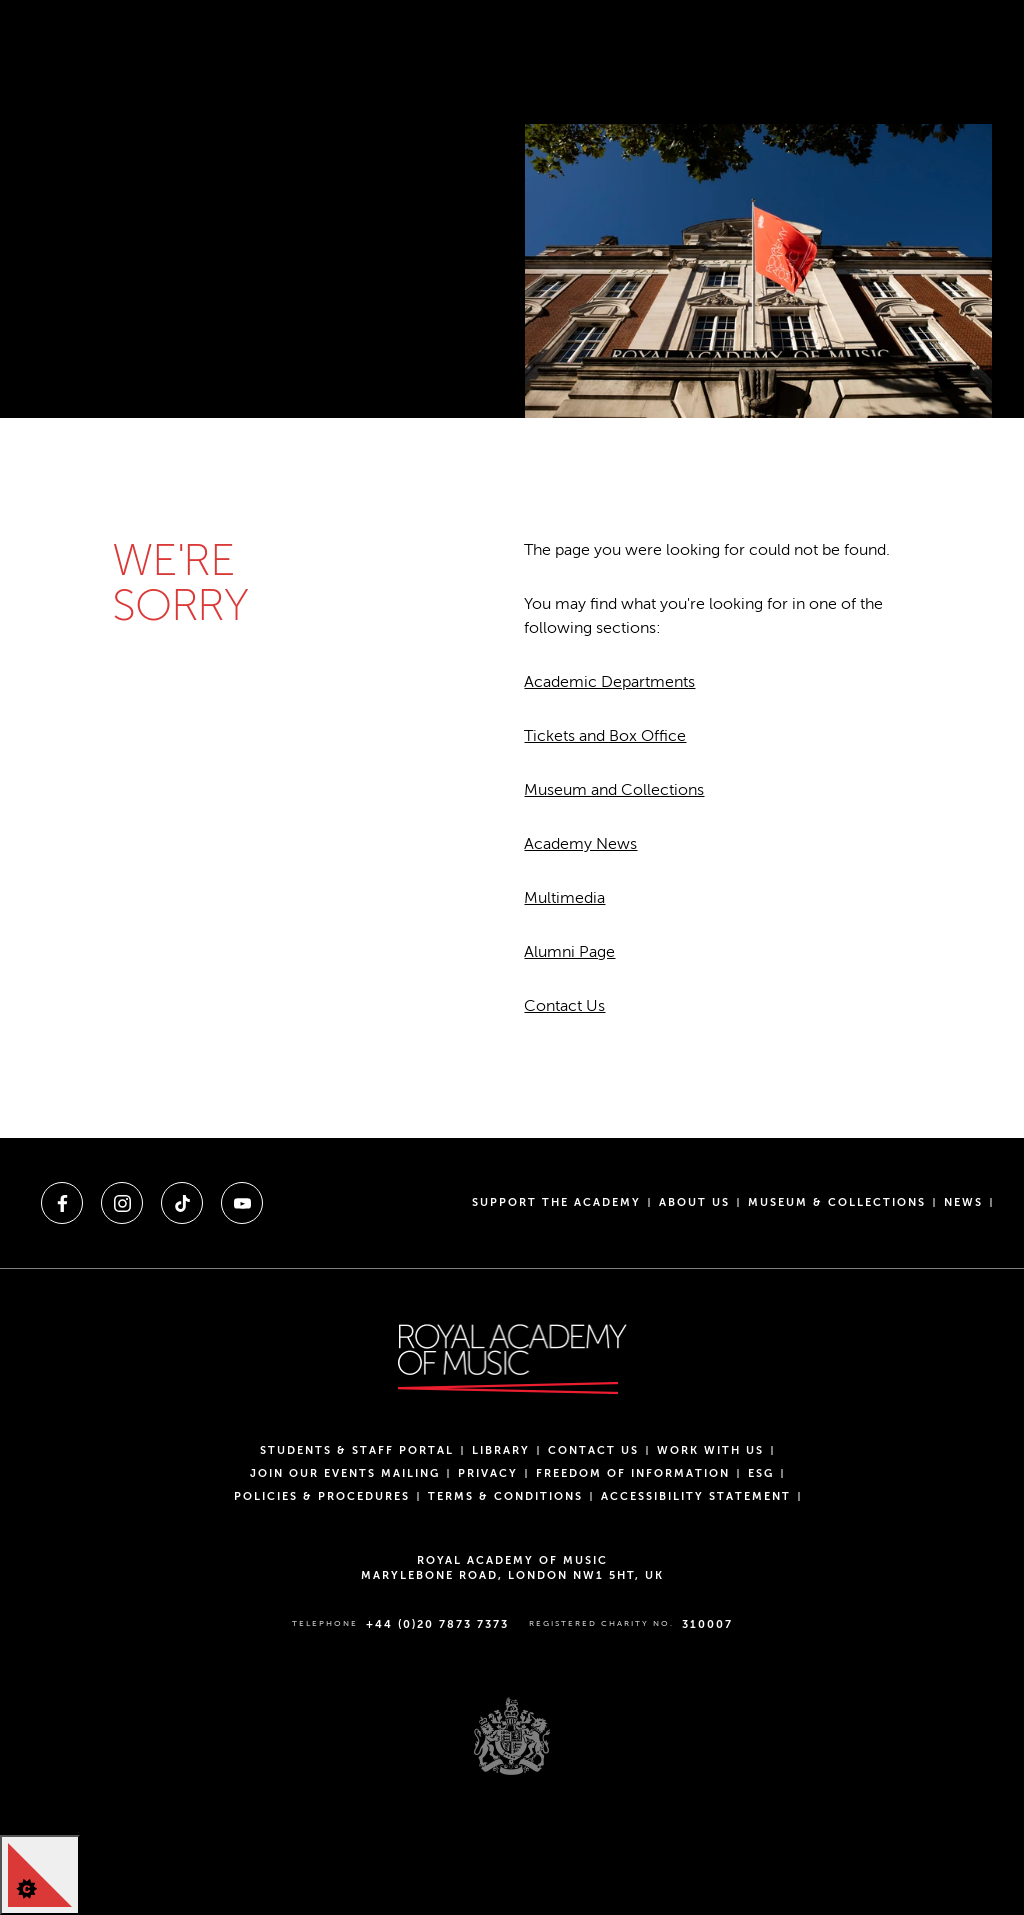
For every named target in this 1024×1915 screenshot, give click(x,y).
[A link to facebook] (62, 1203)
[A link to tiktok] (182, 1203)
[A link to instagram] (122, 1203)
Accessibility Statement (696, 1496)
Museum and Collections (614, 790)
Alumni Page (569, 952)
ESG (761, 1473)
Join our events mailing (345, 1473)
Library (501, 1450)
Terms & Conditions (505, 1496)
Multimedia (564, 898)
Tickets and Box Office (605, 736)
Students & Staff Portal (357, 1450)
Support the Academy (556, 1202)
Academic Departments (609, 682)
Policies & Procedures (322, 1496)
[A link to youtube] (242, 1203)
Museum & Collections (837, 1202)
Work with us (710, 1450)
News (963, 1202)
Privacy (488, 1473)
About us (694, 1202)
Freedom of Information (633, 1473)
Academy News (580, 844)
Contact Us (564, 1006)
